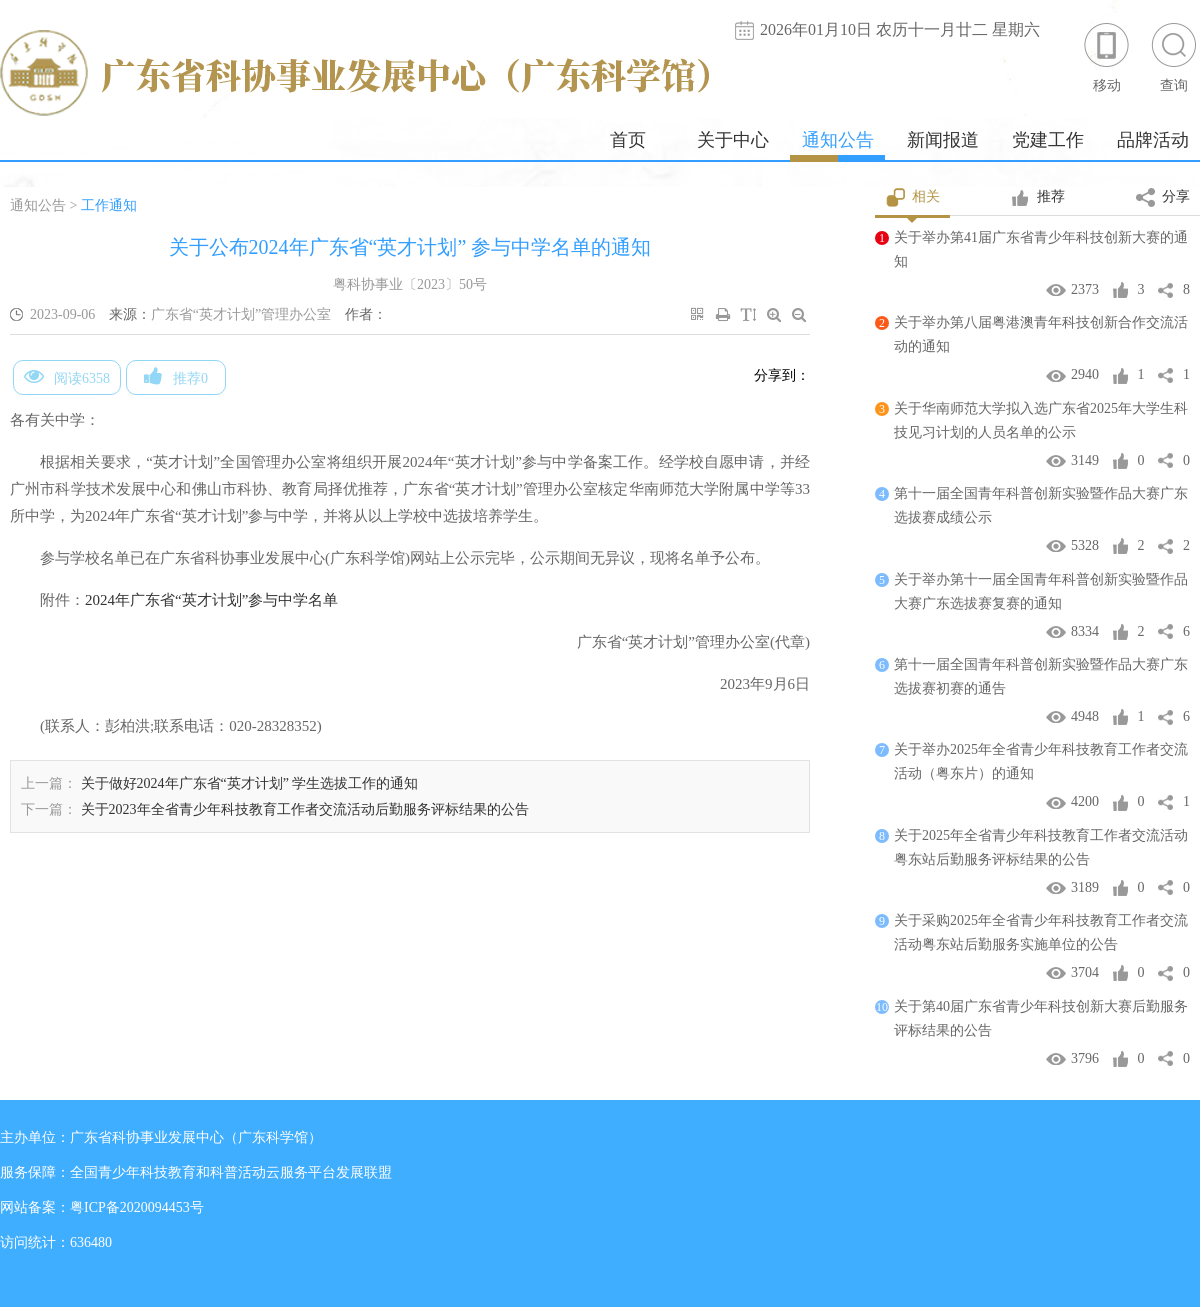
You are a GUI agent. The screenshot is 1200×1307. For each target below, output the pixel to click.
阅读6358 (67, 376)
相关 (912, 198)
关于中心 (733, 140)
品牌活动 (1153, 140)
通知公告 (838, 140)
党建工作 (1048, 140)
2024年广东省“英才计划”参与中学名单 (211, 600)
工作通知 (109, 205)
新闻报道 (943, 140)
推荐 (1037, 198)
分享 (1163, 198)
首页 (628, 140)
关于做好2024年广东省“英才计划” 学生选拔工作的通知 (250, 783)
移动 (1107, 56)
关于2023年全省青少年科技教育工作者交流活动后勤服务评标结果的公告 (305, 809)
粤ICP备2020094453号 (137, 1207)
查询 (1174, 56)
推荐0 (176, 376)
